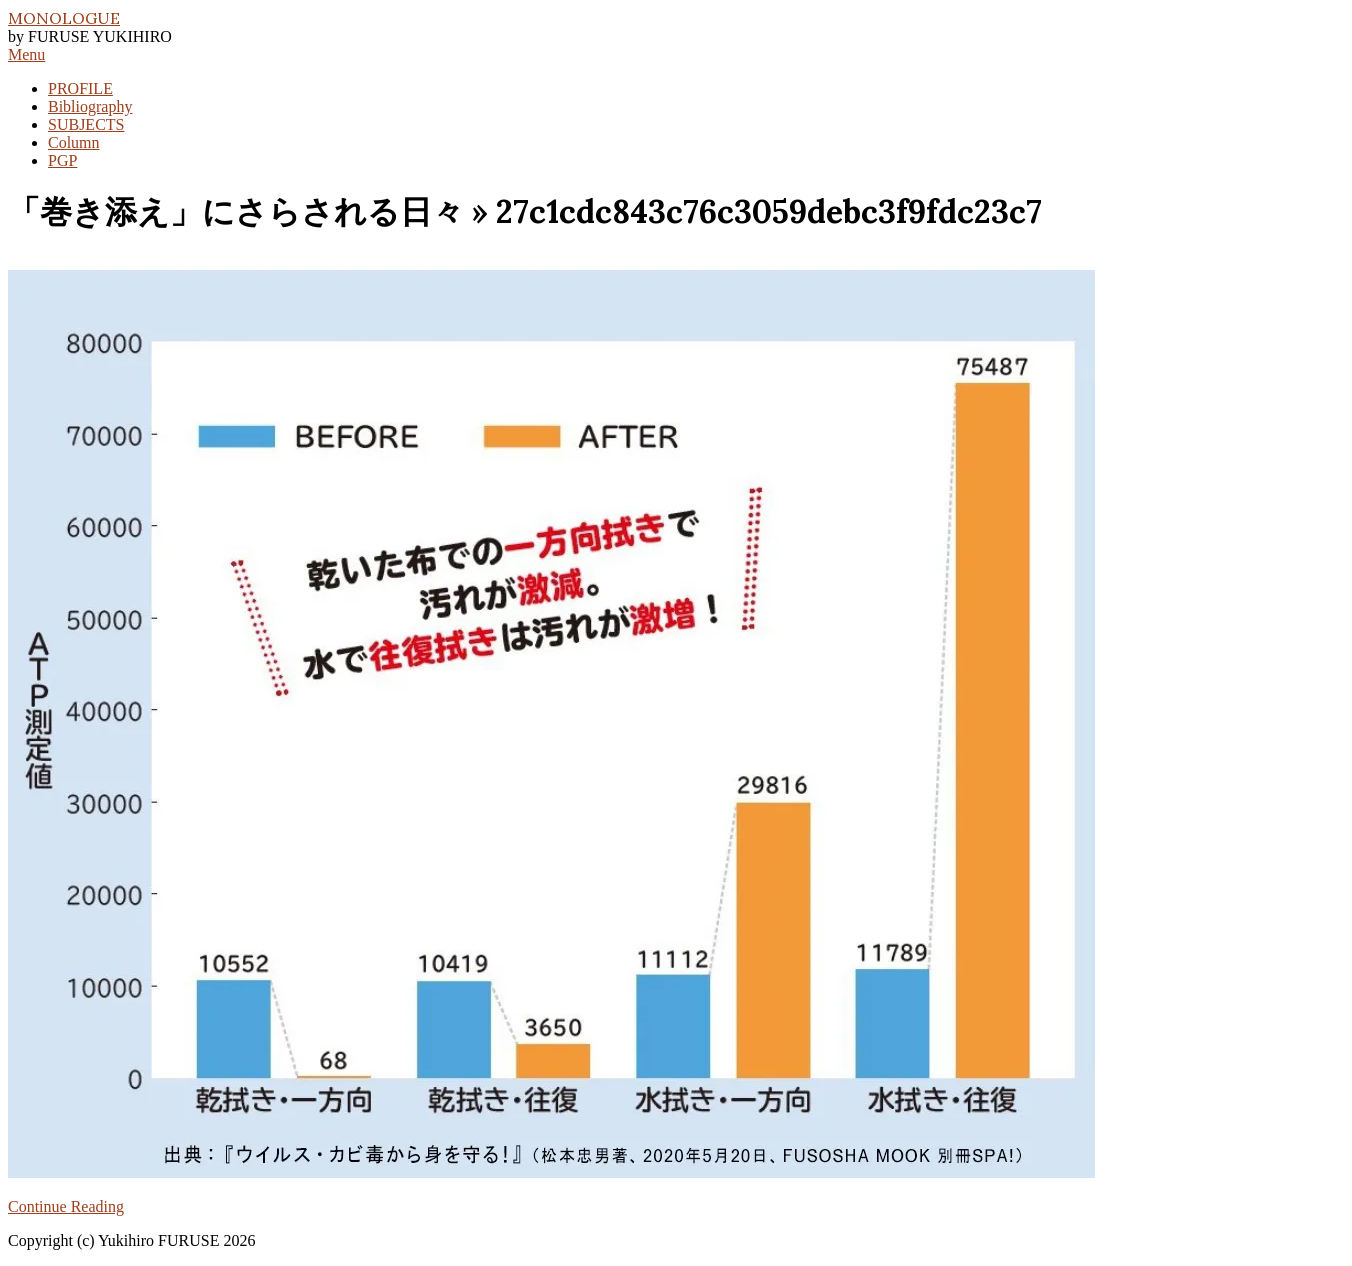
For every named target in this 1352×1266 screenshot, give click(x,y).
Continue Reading (66, 1206)
